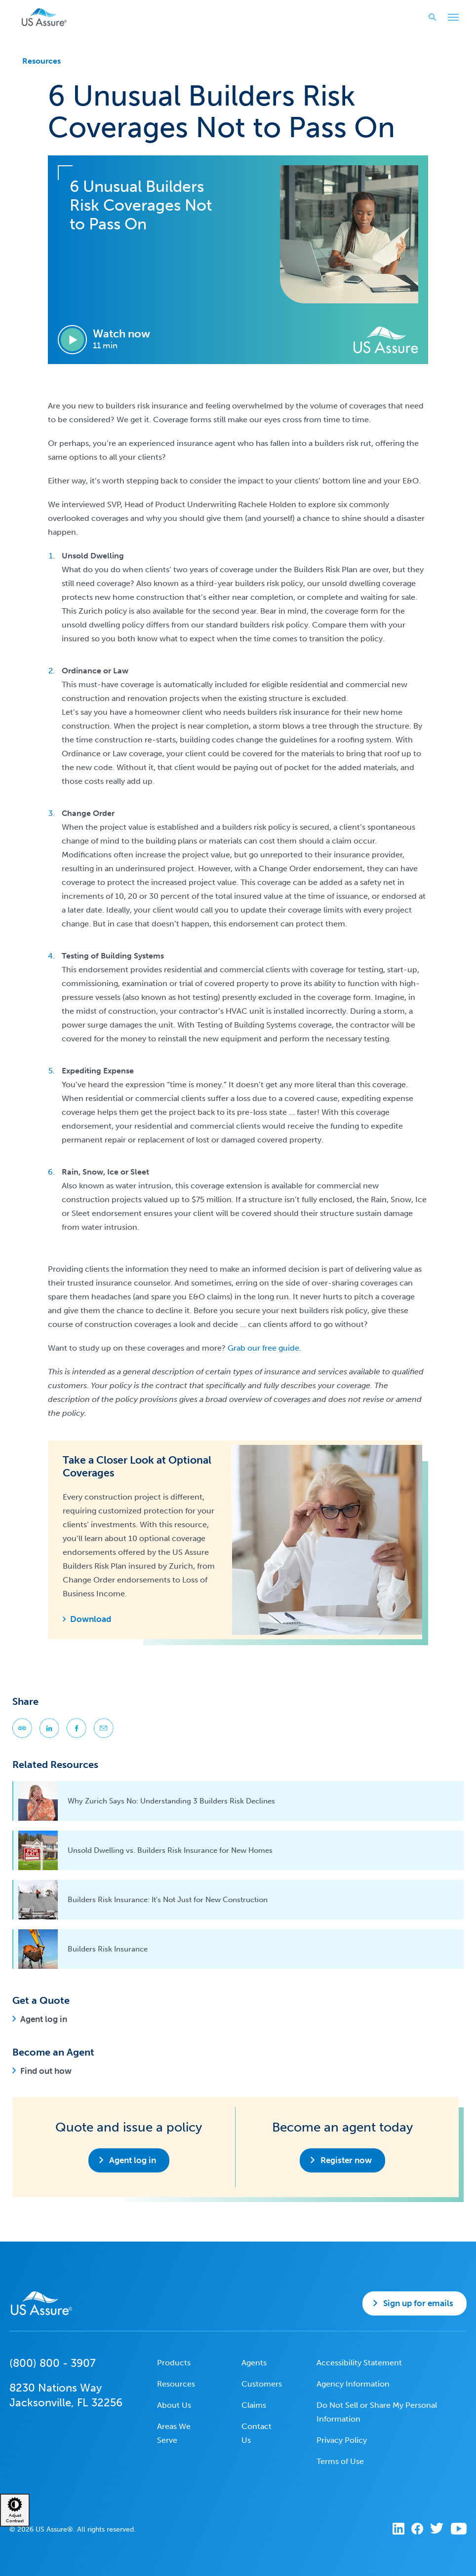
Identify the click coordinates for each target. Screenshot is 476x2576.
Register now (346, 2160)
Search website (429, 17)
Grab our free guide (263, 1348)
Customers (261, 2384)
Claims (253, 2405)
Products (174, 2362)
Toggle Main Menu (451, 18)
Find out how (46, 2071)
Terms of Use (340, 2461)
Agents (254, 2362)
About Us (174, 2405)
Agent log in (43, 2019)
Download (90, 1619)
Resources (41, 61)
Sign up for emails (418, 2303)
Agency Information (353, 2384)
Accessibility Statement (359, 2362)
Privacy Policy (342, 2440)
